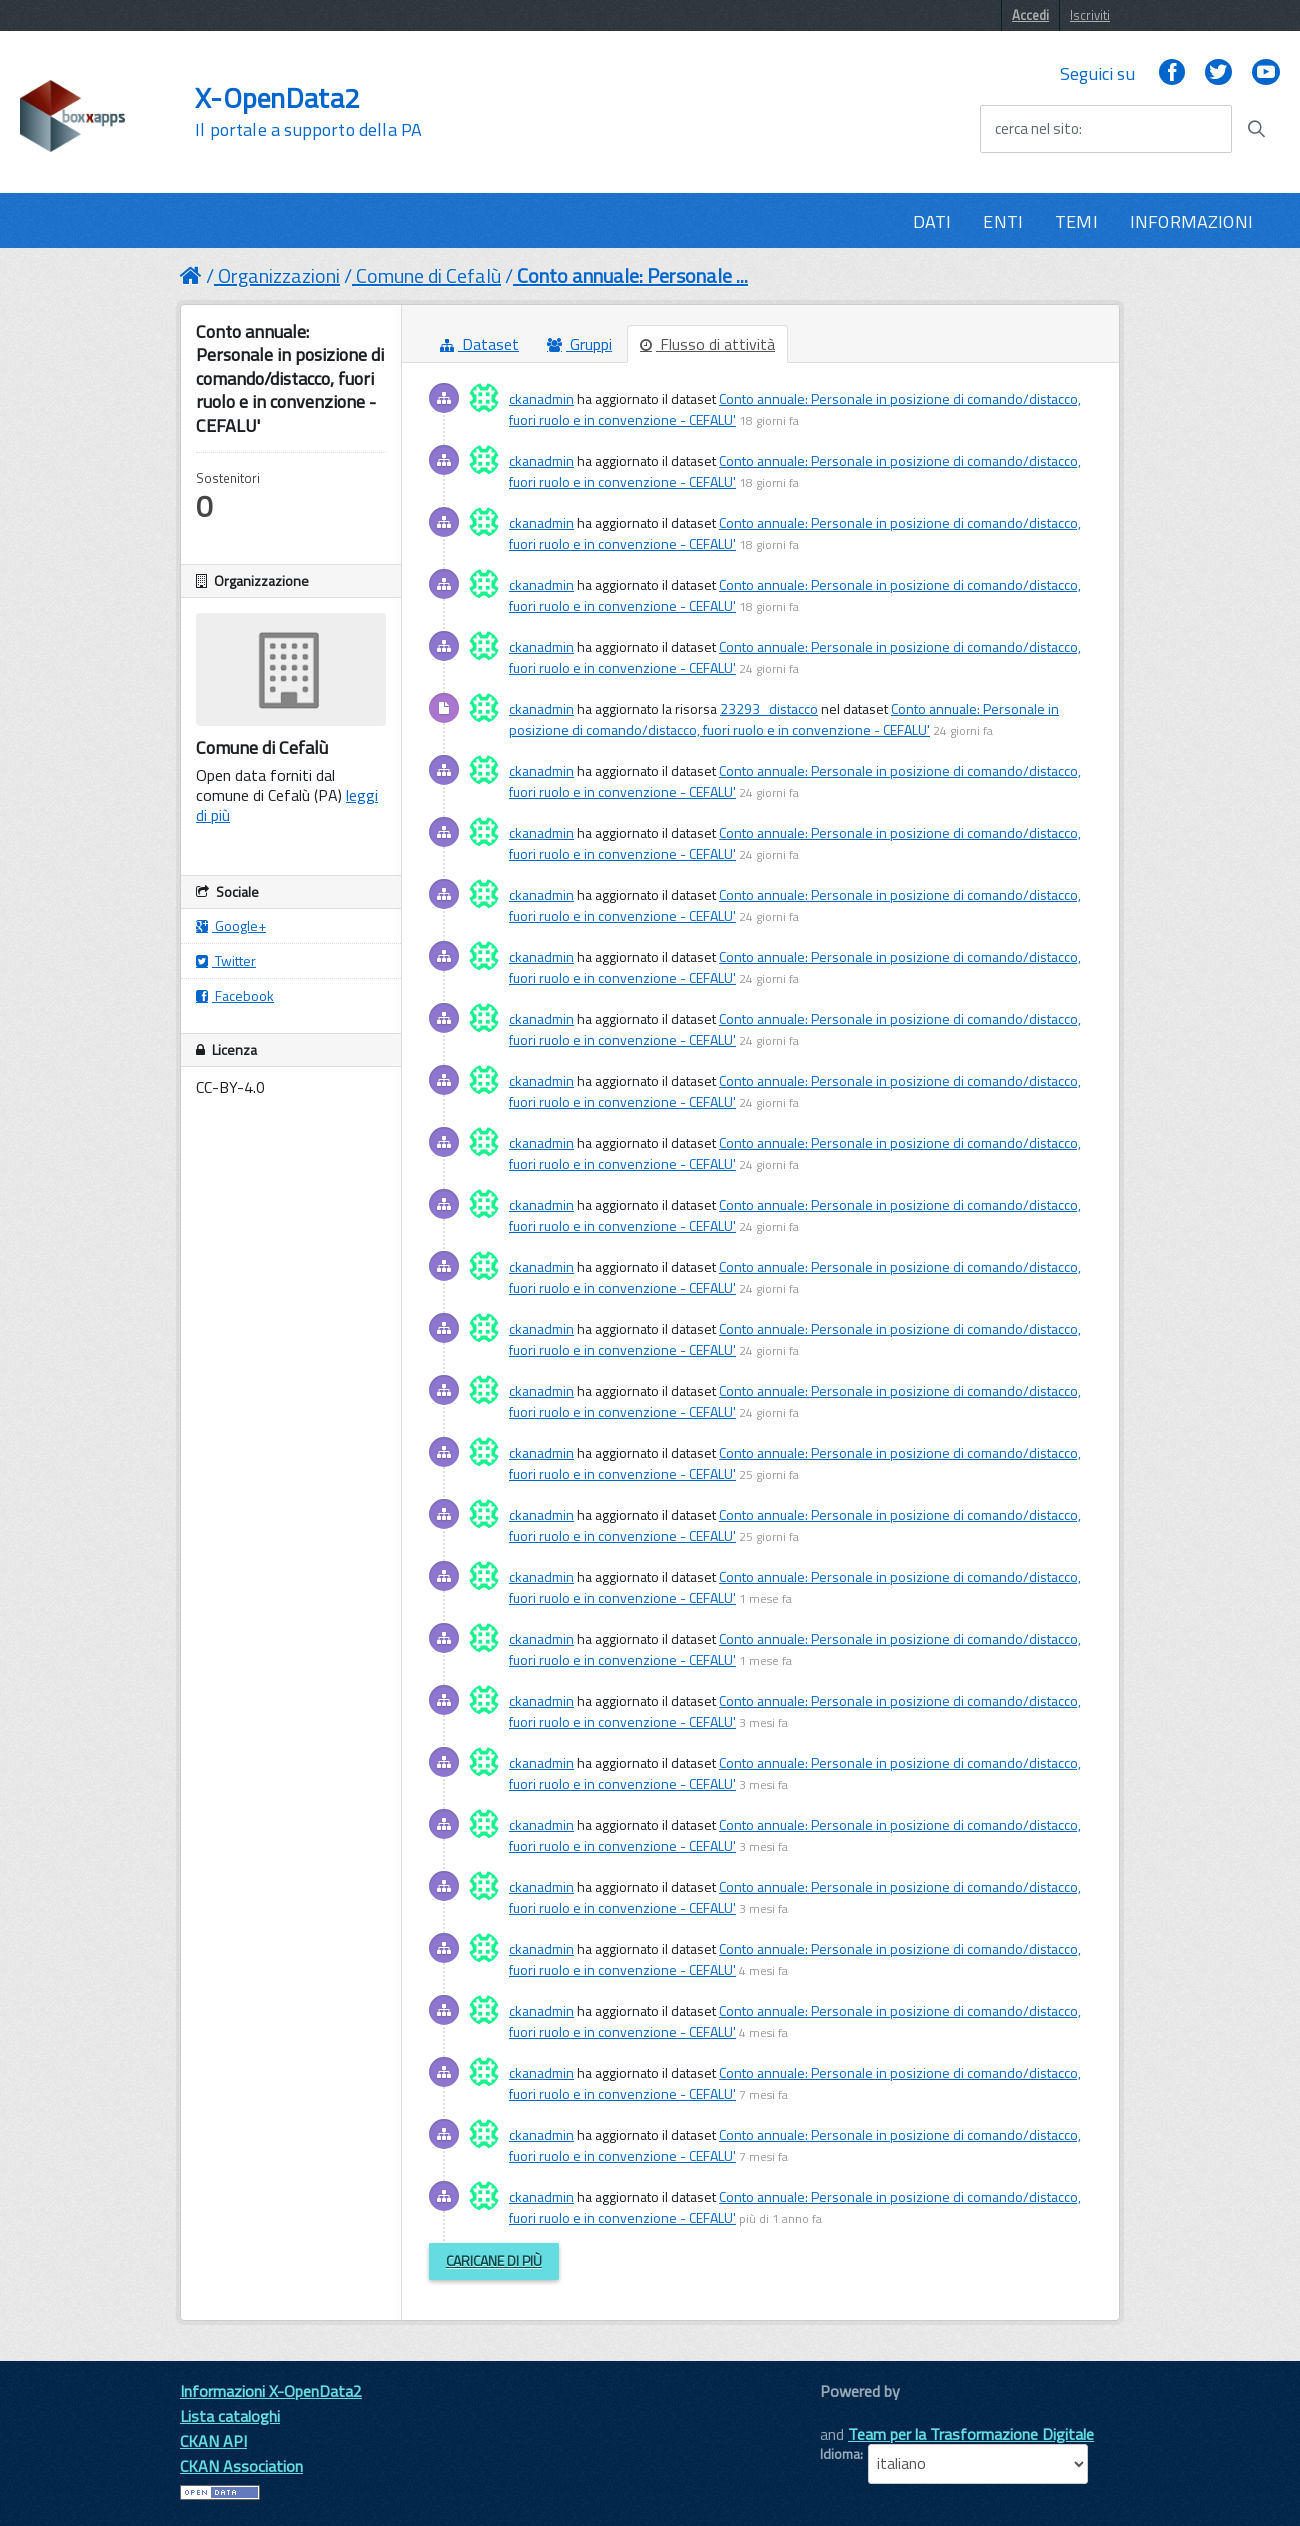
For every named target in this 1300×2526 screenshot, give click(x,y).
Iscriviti (1090, 15)
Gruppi (579, 344)
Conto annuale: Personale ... (632, 275)
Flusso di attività (707, 344)
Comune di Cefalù (428, 275)
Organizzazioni (279, 275)
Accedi (1030, 15)
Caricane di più (494, 2260)
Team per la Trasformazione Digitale (971, 2434)
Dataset (479, 344)
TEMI (1076, 221)
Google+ (231, 925)
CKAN (854, 2413)
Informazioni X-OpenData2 (271, 2391)
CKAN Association (241, 2466)
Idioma (840, 2454)
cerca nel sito (1037, 129)
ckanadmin (541, 398)
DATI (932, 221)
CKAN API (213, 2441)
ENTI (1003, 221)
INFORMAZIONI (1191, 221)
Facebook (235, 995)
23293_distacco (769, 708)
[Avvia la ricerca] (1256, 129)
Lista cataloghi (230, 2416)
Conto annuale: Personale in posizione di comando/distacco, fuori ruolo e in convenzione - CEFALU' (784, 719)
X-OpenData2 (308, 112)
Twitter (226, 960)
